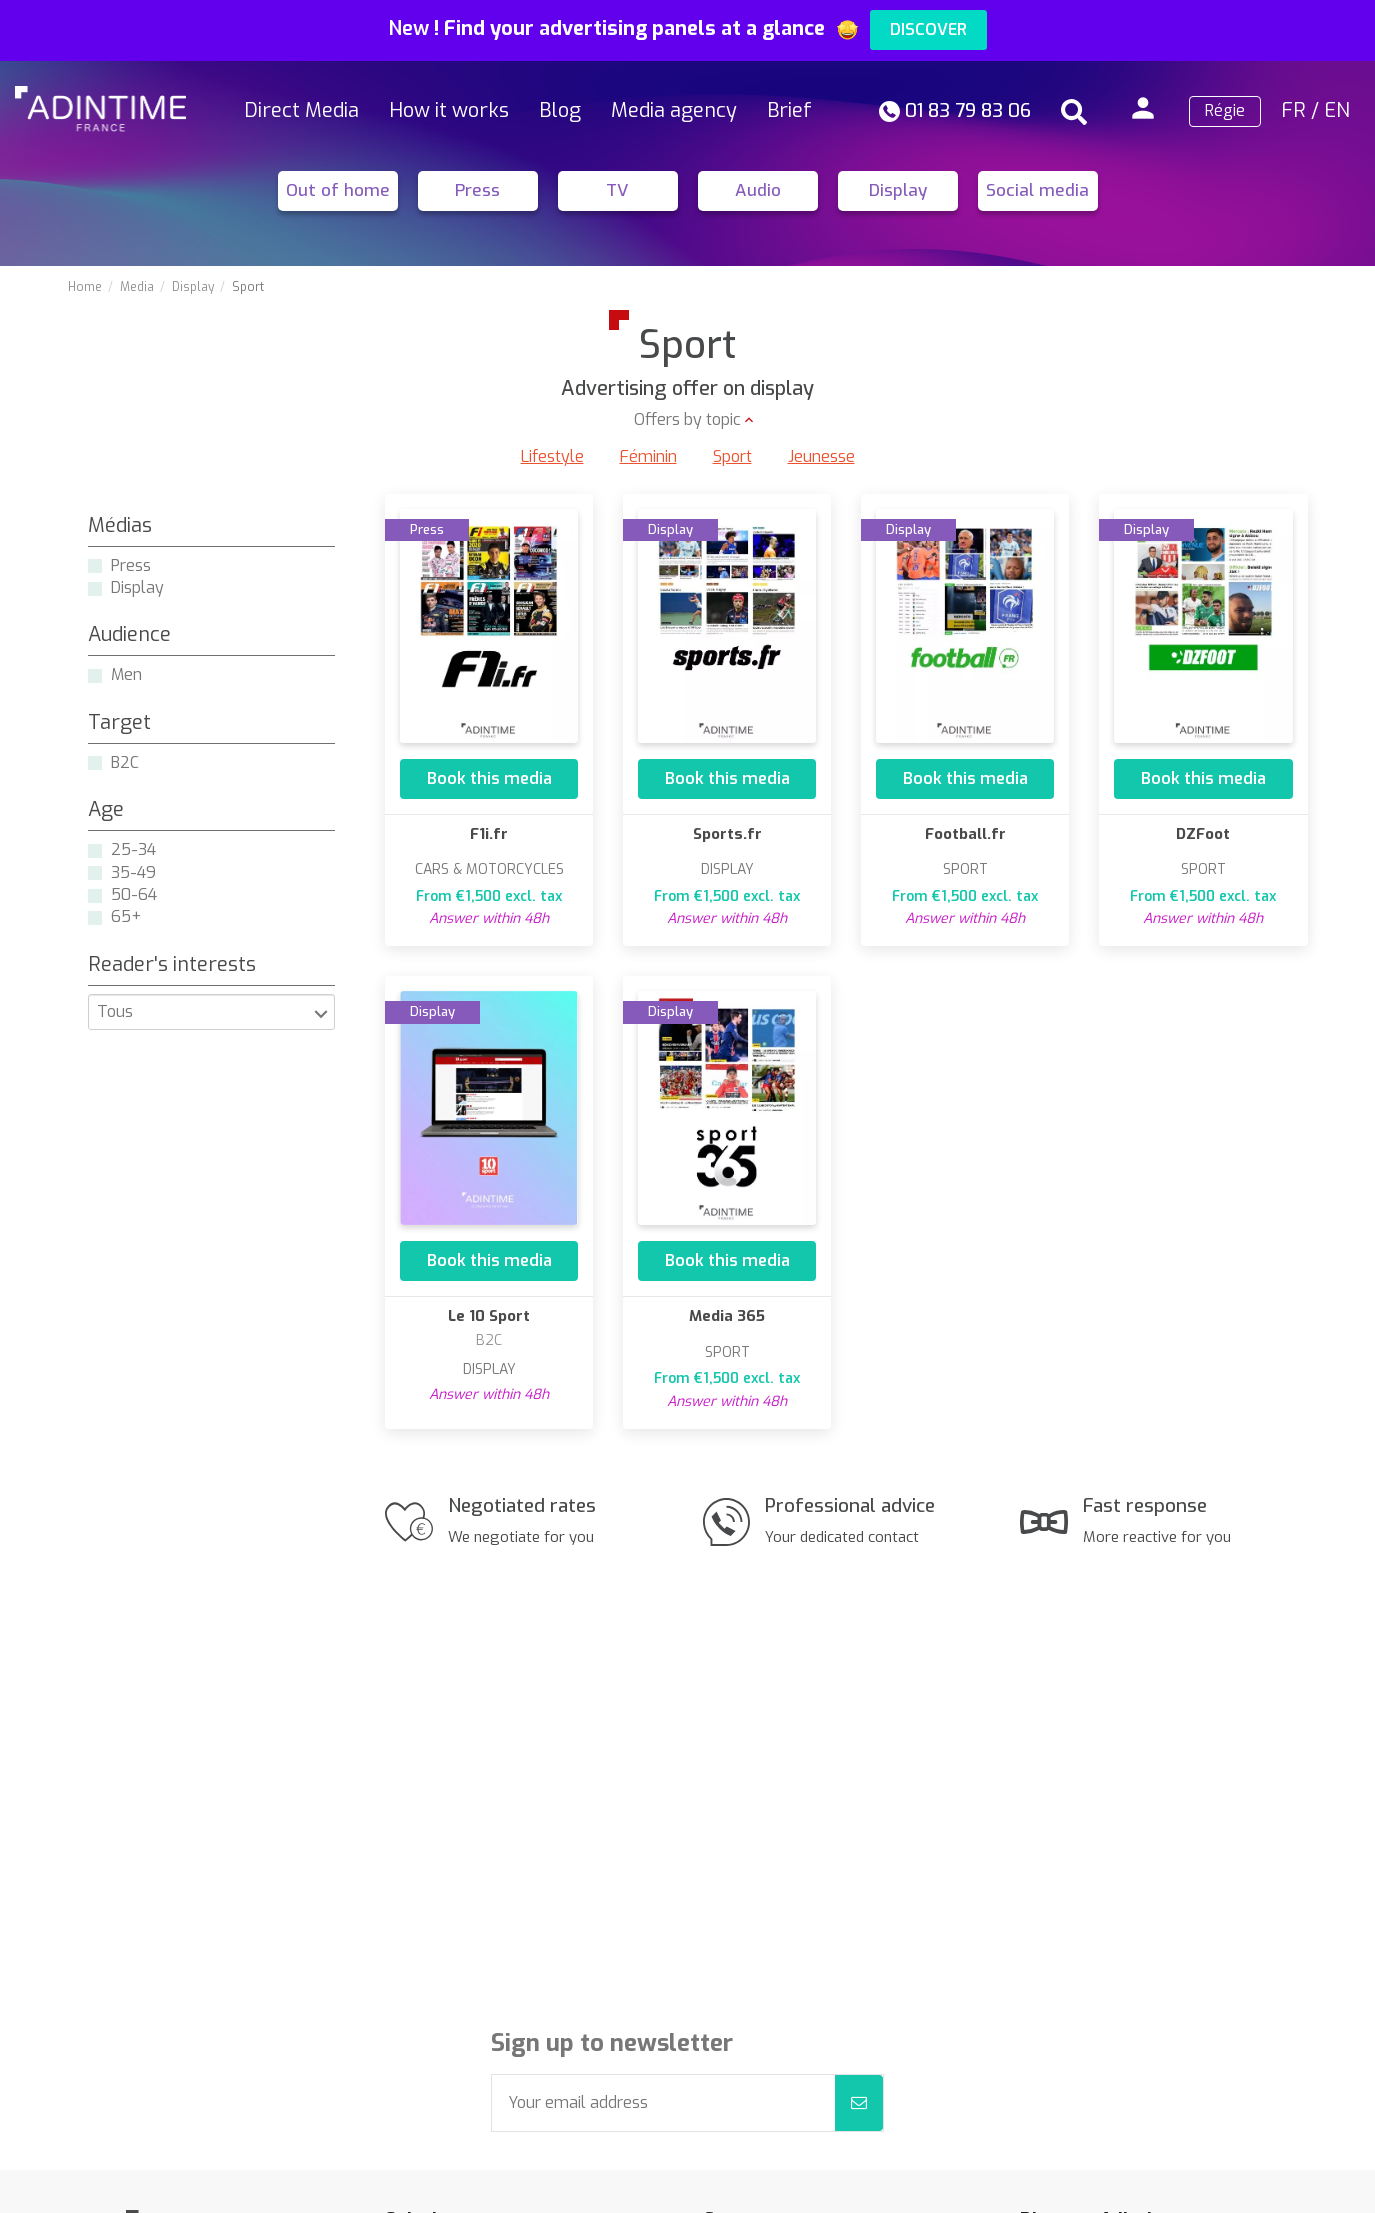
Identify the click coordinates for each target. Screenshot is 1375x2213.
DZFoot (1203, 834)
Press (477, 190)
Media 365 (727, 1316)
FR (1293, 110)
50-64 (134, 894)
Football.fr (965, 834)
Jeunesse (821, 456)
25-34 (133, 849)
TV (617, 190)
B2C (125, 762)
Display (898, 190)
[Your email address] (663, 2103)
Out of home (338, 190)
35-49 (133, 872)
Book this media (489, 778)
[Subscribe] (859, 2103)
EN (1337, 110)
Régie (1225, 110)
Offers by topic (687, 419)
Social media (1037, 190)
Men (126, 674)
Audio (758, 190)
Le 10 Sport (489, 1316)
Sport (732, 456)
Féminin (648, 456)
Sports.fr (727, 834)
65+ (126, 916)
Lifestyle (552, 456)
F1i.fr (489, 834)
